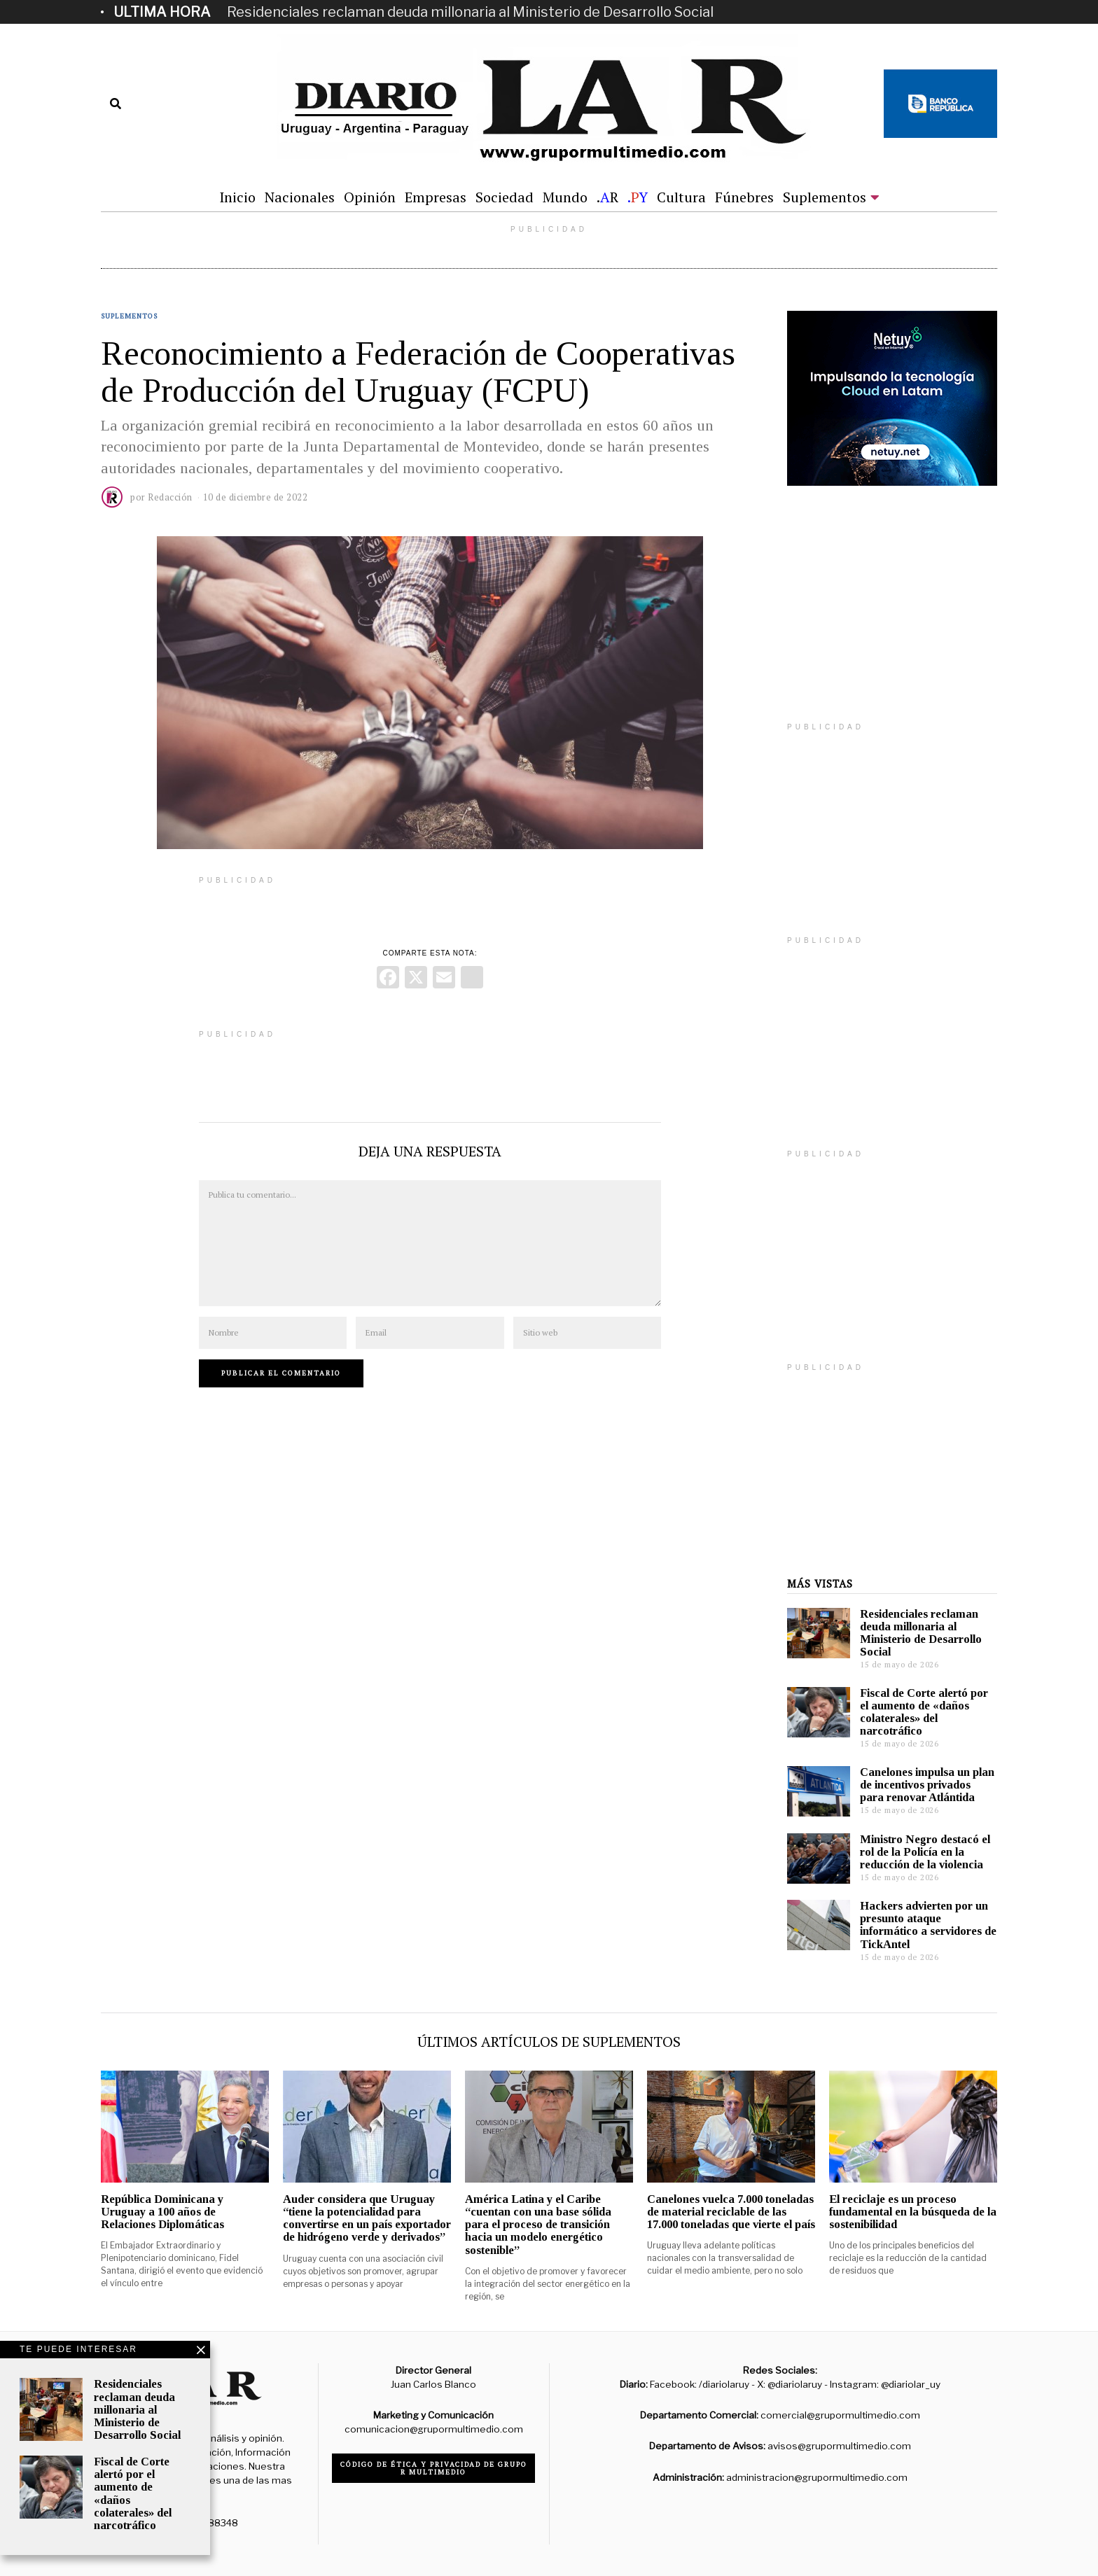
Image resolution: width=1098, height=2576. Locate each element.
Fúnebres (744, 197)
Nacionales (300, 197)
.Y (637, 197)
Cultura (681, 197)
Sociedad (504, 197)
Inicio (237, 197)
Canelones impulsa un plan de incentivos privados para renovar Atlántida (927, 1784)
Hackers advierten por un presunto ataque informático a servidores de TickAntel (928, 1924)
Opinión (370, 197)
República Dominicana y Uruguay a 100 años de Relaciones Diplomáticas (162, 2211)
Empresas (435, 197)
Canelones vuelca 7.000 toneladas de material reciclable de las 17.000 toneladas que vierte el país (731, 2211)
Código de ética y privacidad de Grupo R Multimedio (433, 2468)
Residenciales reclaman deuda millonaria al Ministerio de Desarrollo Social (470, 12)
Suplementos (824, 197)
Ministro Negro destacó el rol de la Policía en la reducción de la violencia (925, 1852)
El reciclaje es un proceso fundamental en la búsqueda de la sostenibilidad (912, 2211)
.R (607, 197)
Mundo (565, 197)
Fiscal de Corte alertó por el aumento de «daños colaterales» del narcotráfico (924, 1711)
